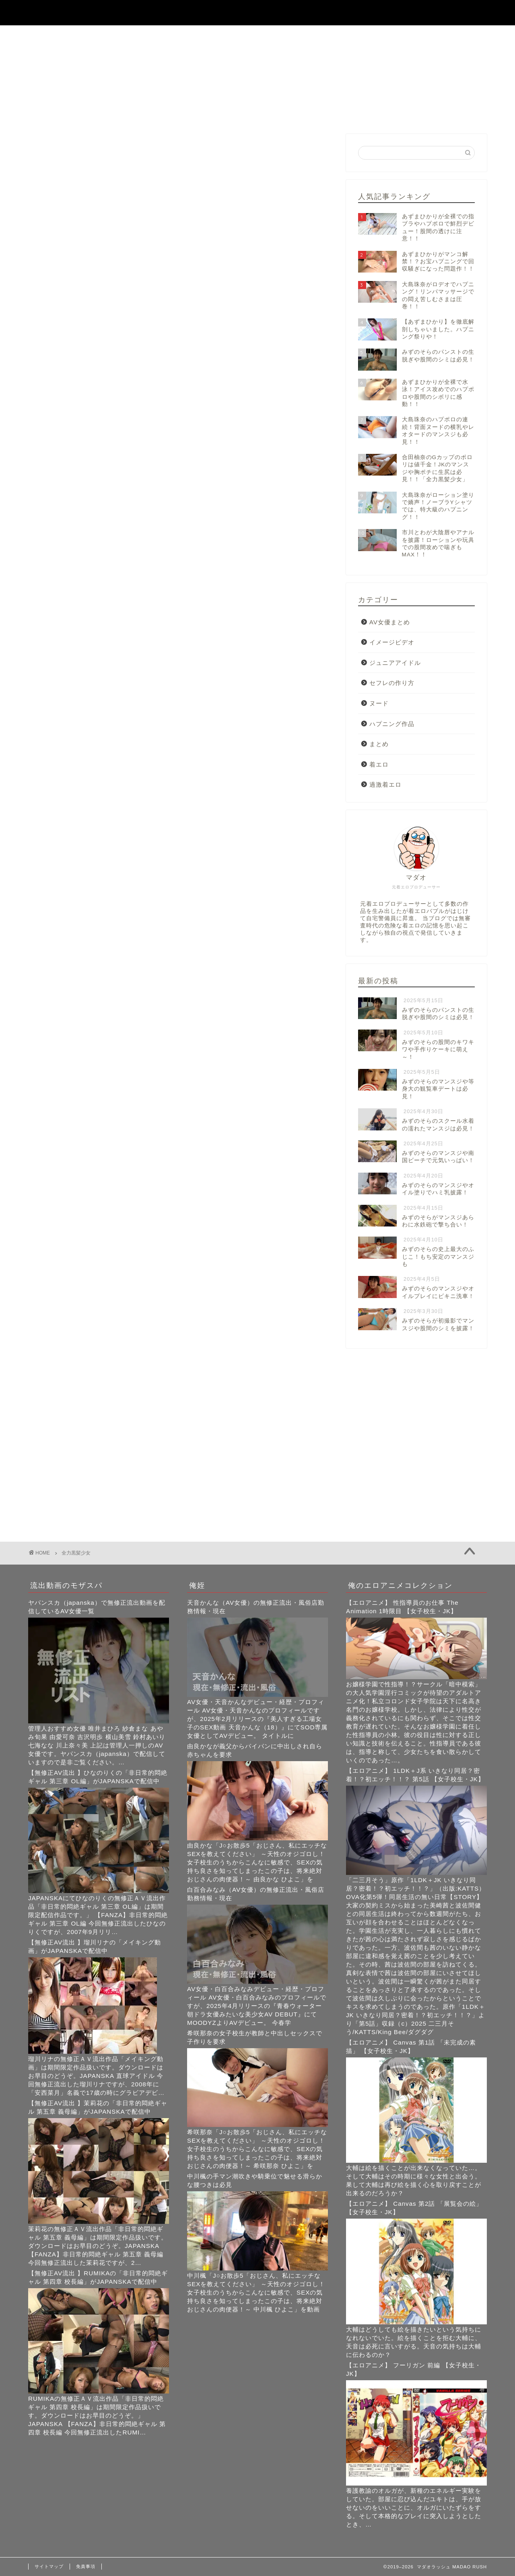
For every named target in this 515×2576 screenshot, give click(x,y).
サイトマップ (49, 2566)
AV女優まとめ (389, 622)
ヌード (379, 703)
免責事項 (85, 2566)
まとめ (379, 743)
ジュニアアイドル (395, 662)
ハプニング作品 (391, 723)
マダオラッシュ (257, 12)
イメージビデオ (391, 642)
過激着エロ (385, 784)
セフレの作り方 (391, 682)
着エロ (379, 764)
